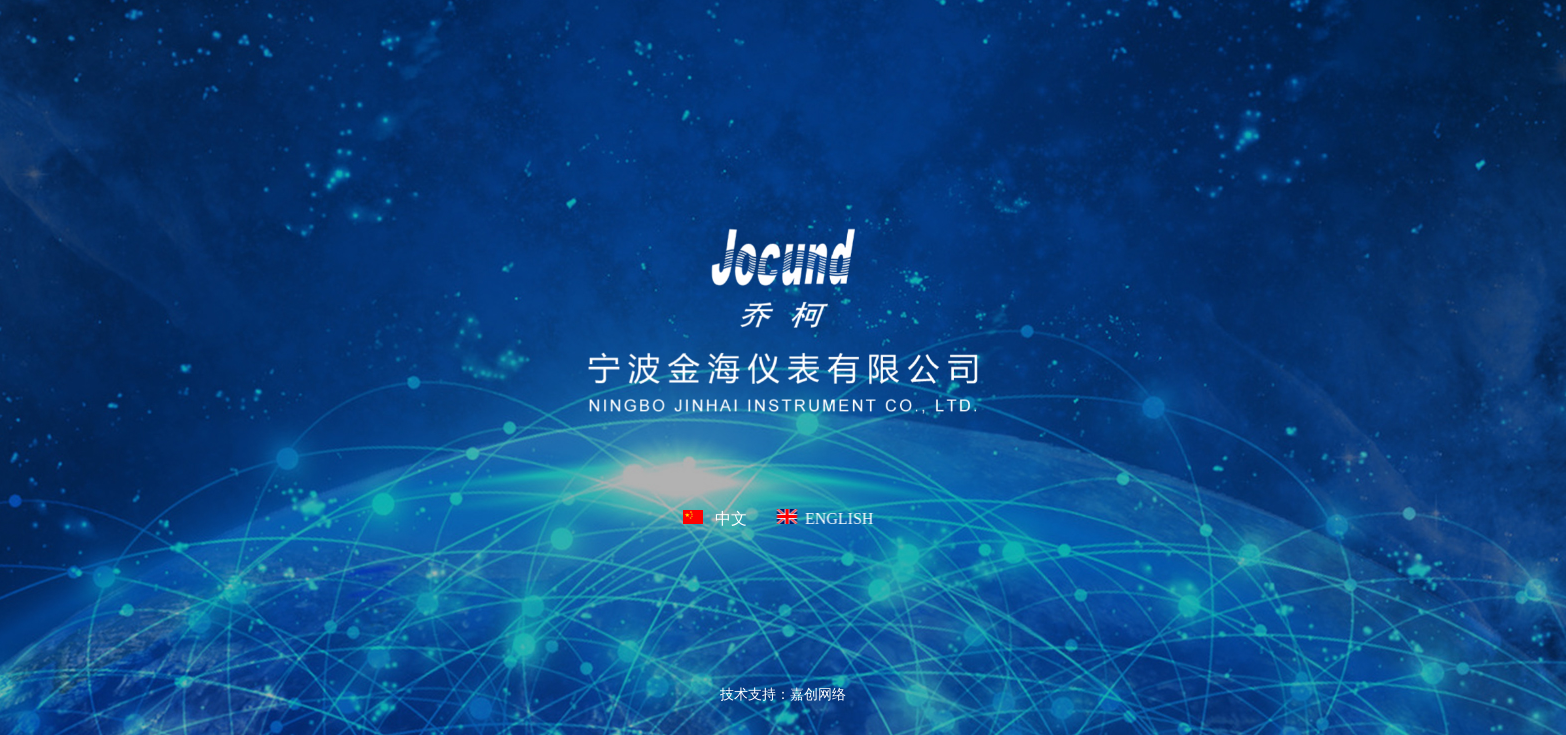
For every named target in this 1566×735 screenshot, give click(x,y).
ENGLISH (825, 518)
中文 (715, 518)
